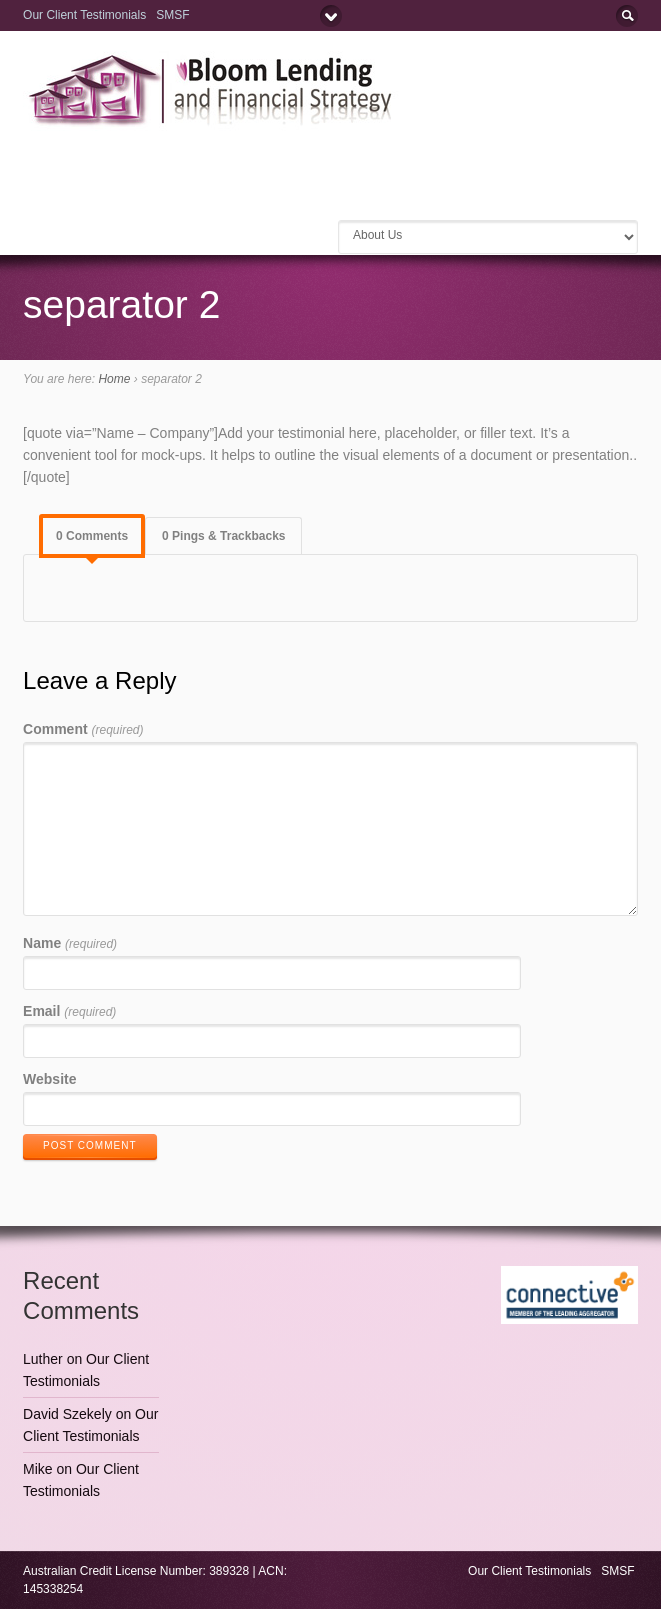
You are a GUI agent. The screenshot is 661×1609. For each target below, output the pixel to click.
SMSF (174, 15)
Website (49, 1079)
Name (70, 943)
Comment (83, 729)
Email (69, 1011)
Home (114, 379)
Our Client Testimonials (84, 15)
